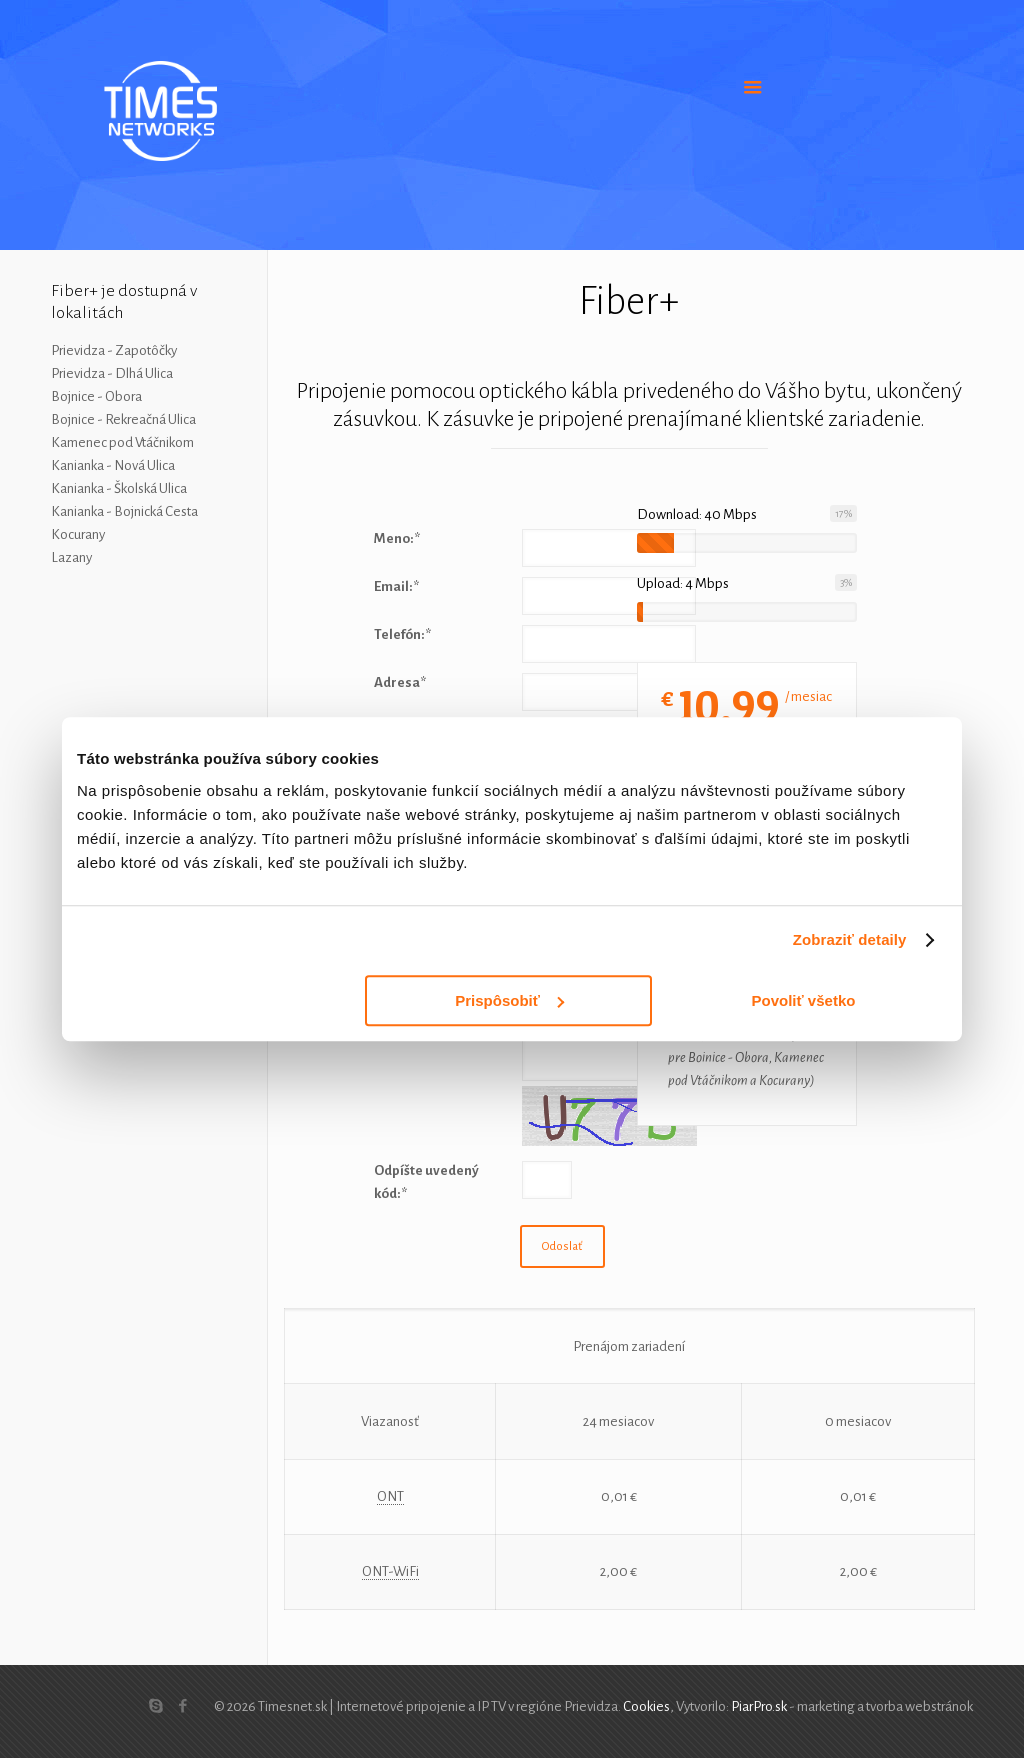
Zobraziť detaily (850, 939)
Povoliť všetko (804, 1000)
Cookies (646, 1706)
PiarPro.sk (759, 1706)
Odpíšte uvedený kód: (426, 1182)
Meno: (397, 538)
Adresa (400, 682)
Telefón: (402, 634)
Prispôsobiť (509, 1000)
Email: (396, 586)
